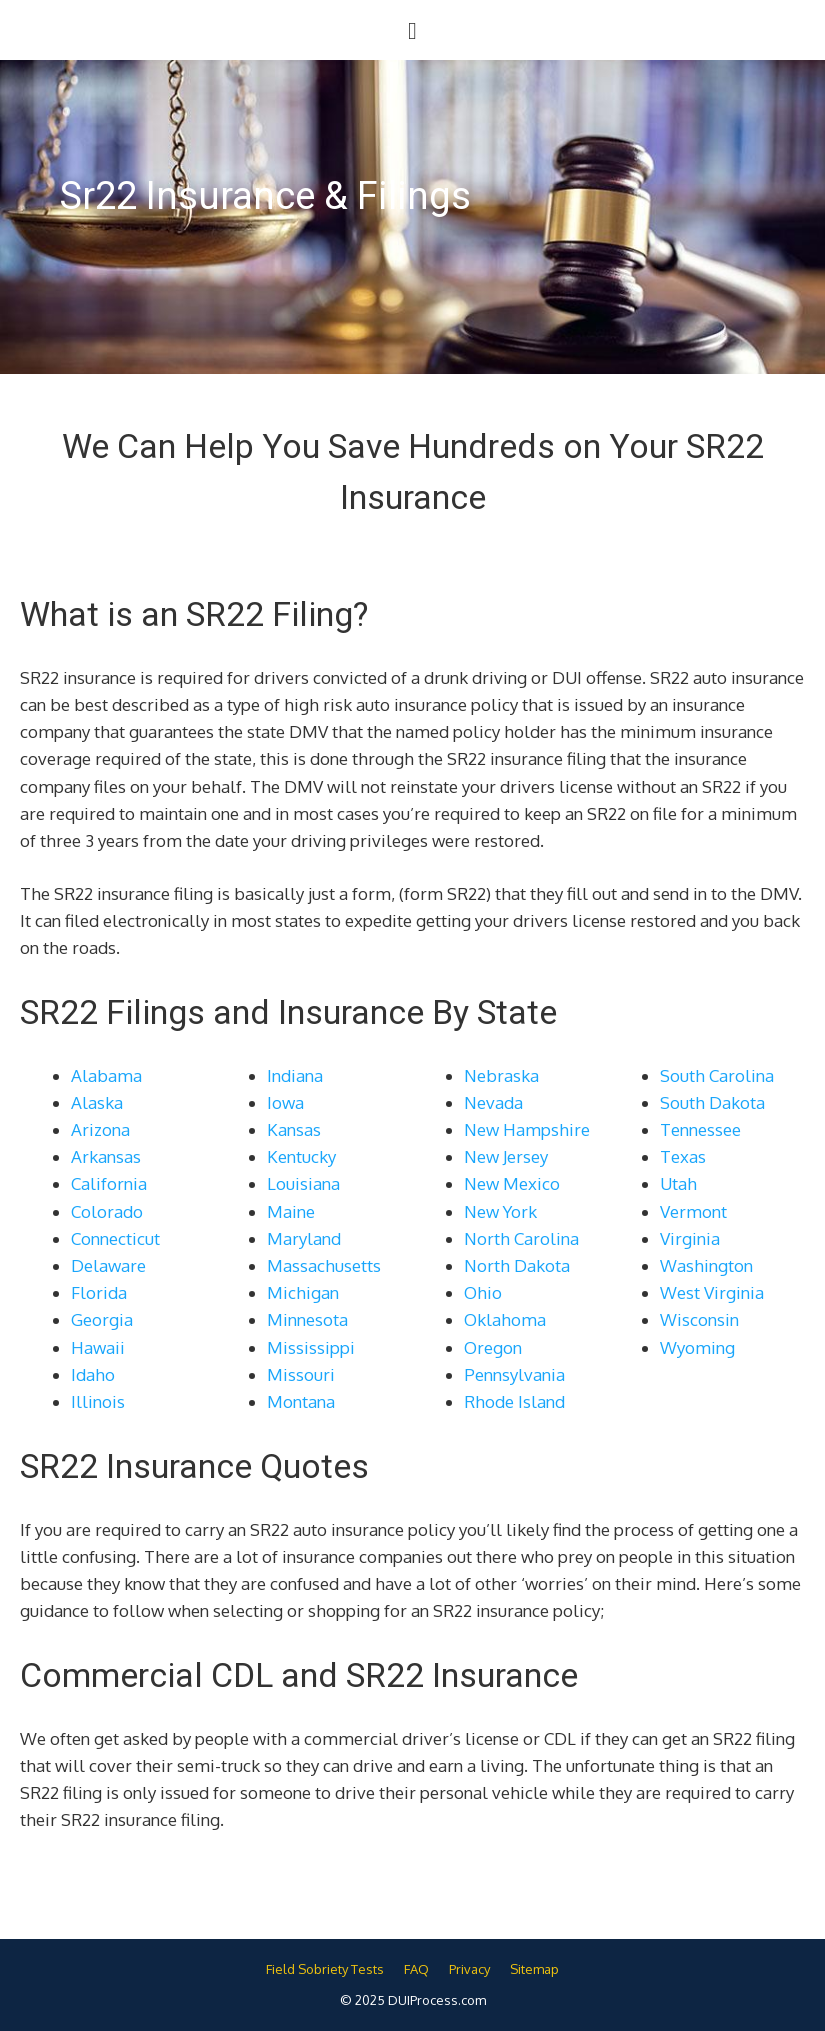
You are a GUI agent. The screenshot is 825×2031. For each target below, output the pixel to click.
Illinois (98, 1401)
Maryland (304, 1238)
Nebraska (501, 1075)
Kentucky (301, 1156)
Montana (301, 1401)
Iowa (285, 1102)
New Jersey (506, 1156)
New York (500, 1211)
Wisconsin (699, 1319)
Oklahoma (505, 1319)
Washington (706, 1265)
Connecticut (115, 1238)
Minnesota (307, 1319)
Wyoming (697, 1347)
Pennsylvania (514, 1374)
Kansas (294, 1129)
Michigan (303, 1292)
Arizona (100, 1129)
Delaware (108, 1265)
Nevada (493, 1102)
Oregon (493, 1347)
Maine (291, 1211)
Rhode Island (514, 1401)
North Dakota (517, 1265)
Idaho (93, 1374)
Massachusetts (324, 1265)
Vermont (693, 1211)
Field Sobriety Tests (325, 1969)
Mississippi (311, 1347)
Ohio (483, 1292)
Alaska (97, 1102)
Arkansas (106, 1156)
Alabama (106, 1075)
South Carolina (717, 1075)
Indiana (295, 1075)
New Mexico (512, 1183)
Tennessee (700, 1129)
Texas (683, 1156)
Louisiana (303, 1183)
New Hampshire (527, 1129)
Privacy (469, 1969)
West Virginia (712, 1292)
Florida (99, 1292)
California (109, 1183)
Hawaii (98, 1347)
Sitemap (534, 1969)
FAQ (416, 1969)
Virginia (690, 1238)
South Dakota (712, 1102)
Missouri (301, 1374)
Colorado (107, 1211)
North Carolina (521, 1238)
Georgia (102, 1319)
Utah (678, 1183)
